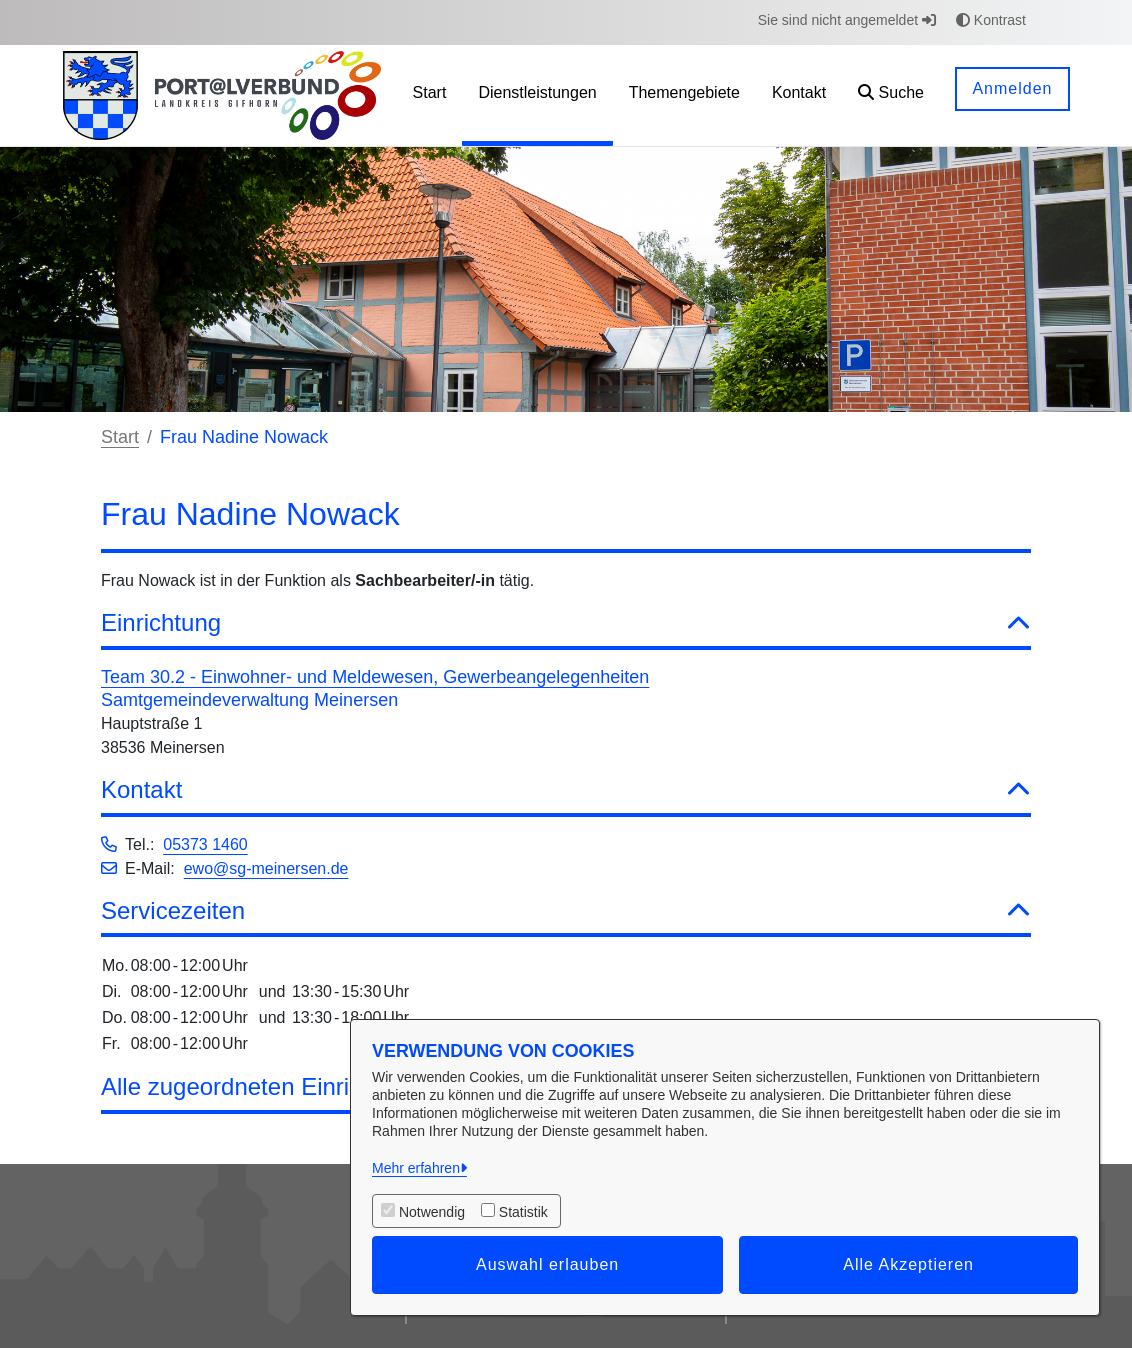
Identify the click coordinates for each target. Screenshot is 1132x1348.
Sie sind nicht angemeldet (847, 20)
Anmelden (1012, 88)
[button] (891, 95)
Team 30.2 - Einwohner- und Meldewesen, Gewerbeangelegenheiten (375, 677)
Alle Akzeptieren (908, 1264)
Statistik (523, 1212)
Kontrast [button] (991, 20)
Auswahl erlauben (547, 1264)
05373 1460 (205, 844)
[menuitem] (430, 95)
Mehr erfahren (416, 1168)
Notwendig (432, 1212)
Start (120, 437)
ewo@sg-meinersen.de (266, 868)
